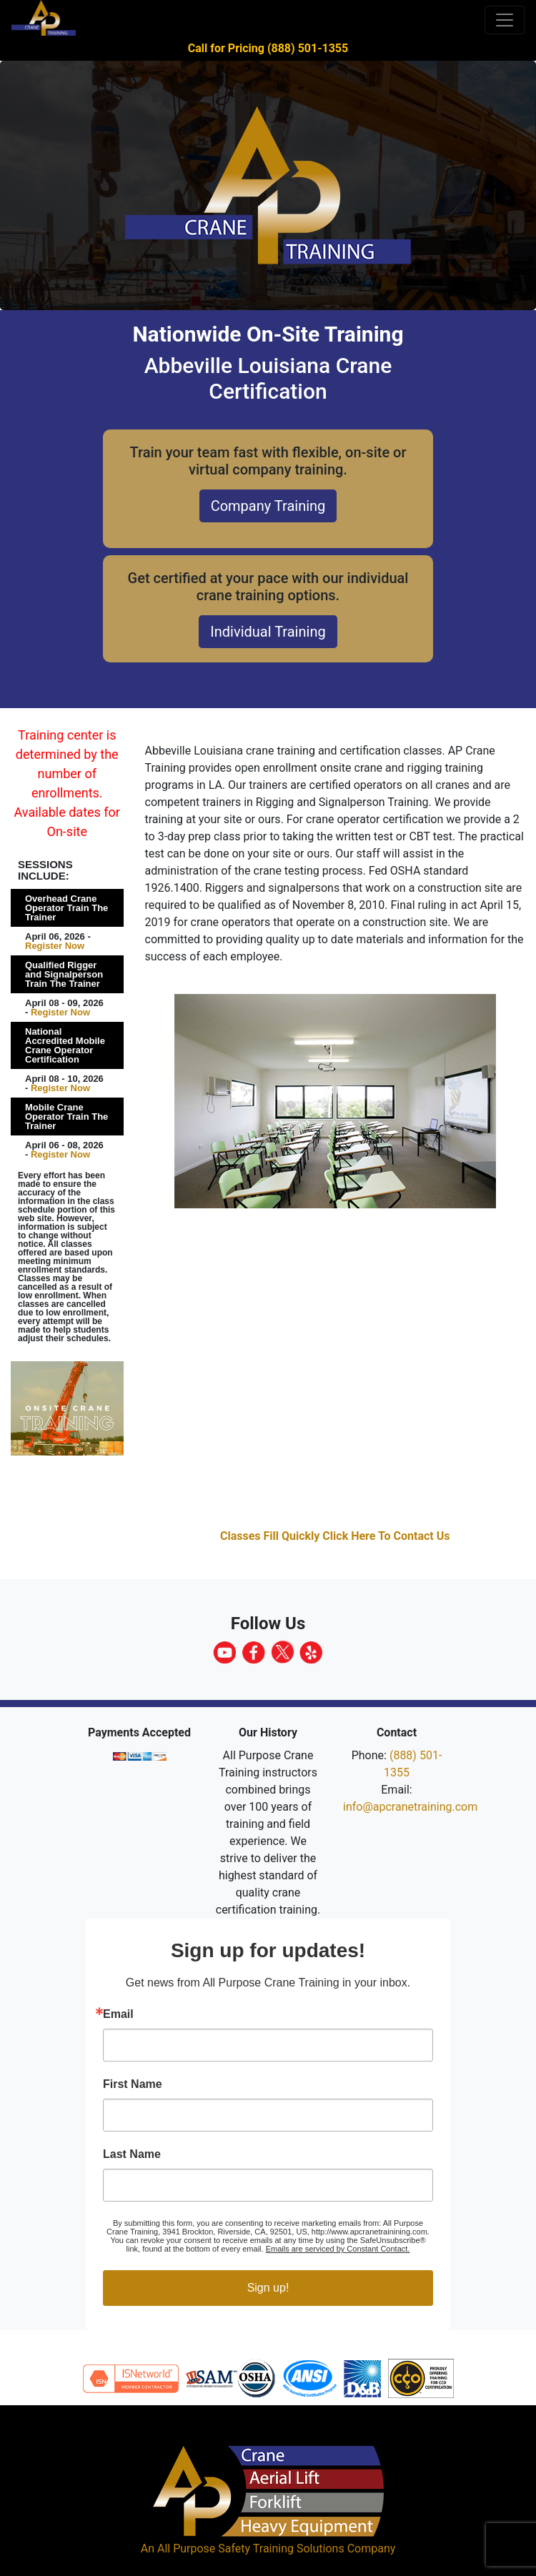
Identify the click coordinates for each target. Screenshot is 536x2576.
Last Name (132, 2154)
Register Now (54, 945)
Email (118, 2014)
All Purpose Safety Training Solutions (250, 2548)
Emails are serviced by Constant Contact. (338, 2248)
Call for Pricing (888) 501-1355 (268, 48)
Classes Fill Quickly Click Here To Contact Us (335, 1536)
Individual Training (267, 631)
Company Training (268, 505)
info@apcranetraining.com (410, 1807)
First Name (132, 2084)
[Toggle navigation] (505, 20)
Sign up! (268, 2288)
